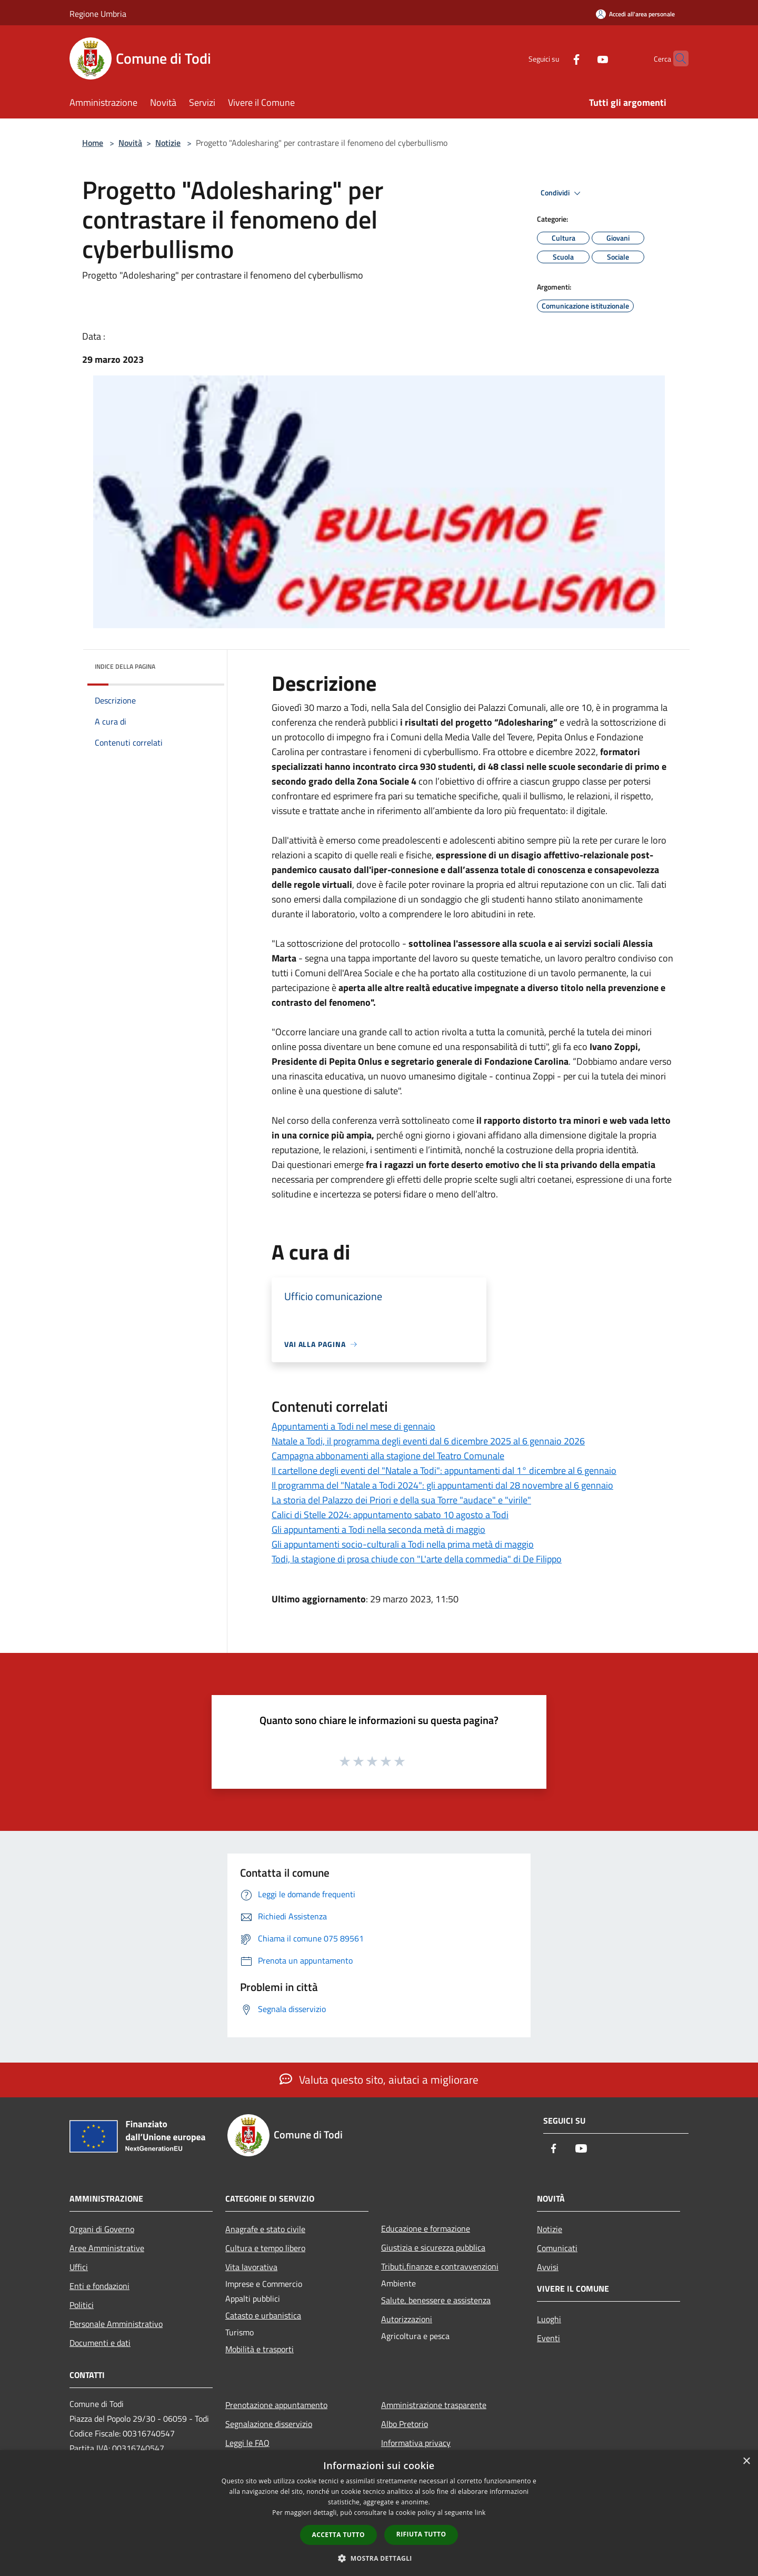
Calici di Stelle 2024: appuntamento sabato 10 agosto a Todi (390, 1515)
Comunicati (557, 2248)
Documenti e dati (100, 2342)
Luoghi (549, 2319)
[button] (379, 2558)
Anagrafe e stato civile (265, 2229)
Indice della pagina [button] (125, 666)
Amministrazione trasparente (433, 2405)
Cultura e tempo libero (265, 2248)
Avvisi (547, 2267)
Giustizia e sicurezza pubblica (433, 2247)
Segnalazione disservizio (268, 2424)
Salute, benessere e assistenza (436, 2300)
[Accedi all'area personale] (635, 14)
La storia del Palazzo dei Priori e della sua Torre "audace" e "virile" (401, 1500)
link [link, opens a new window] (480, 2512)
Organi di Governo (101, 2229)
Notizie (168, 142)
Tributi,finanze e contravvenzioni (439, 2266)
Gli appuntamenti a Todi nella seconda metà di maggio (378, 1529)
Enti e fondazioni (99, 2286)
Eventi (548, 2338)
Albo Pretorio (404, 2424)
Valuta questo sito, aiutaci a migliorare (379, 2079)
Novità (130, 142)
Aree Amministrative (106, 2248)
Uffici (78, 2267)
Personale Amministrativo (116, 2323)
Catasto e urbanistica (263, 2315)
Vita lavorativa (251, 2267)
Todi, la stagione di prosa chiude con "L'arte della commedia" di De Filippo (417, 1559)
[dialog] (379, 2513)
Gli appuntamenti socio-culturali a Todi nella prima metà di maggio (403, 1544)
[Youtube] (582, 58)
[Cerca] (676, 58)
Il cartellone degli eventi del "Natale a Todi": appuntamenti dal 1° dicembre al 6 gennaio (444, 1470)
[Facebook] (555, 58)
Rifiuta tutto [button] (421, 2534)
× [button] (746, 2461)
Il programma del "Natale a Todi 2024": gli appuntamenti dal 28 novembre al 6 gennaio (442, 1485)
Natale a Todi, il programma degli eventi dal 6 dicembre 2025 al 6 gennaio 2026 (428, 1441)
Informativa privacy (416, 2442)
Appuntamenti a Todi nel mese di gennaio (353, 1426)
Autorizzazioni (406, 2319)
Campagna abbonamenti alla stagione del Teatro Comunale (388, 1456)
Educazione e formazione (425, 2228)
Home (92, 142)
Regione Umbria (97, 13)
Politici (81, 2304)
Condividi (562, 193)
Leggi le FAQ (247, 2442)
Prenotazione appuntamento (276, 2405)
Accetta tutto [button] (338, 2534)
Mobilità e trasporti (259, 2349)
